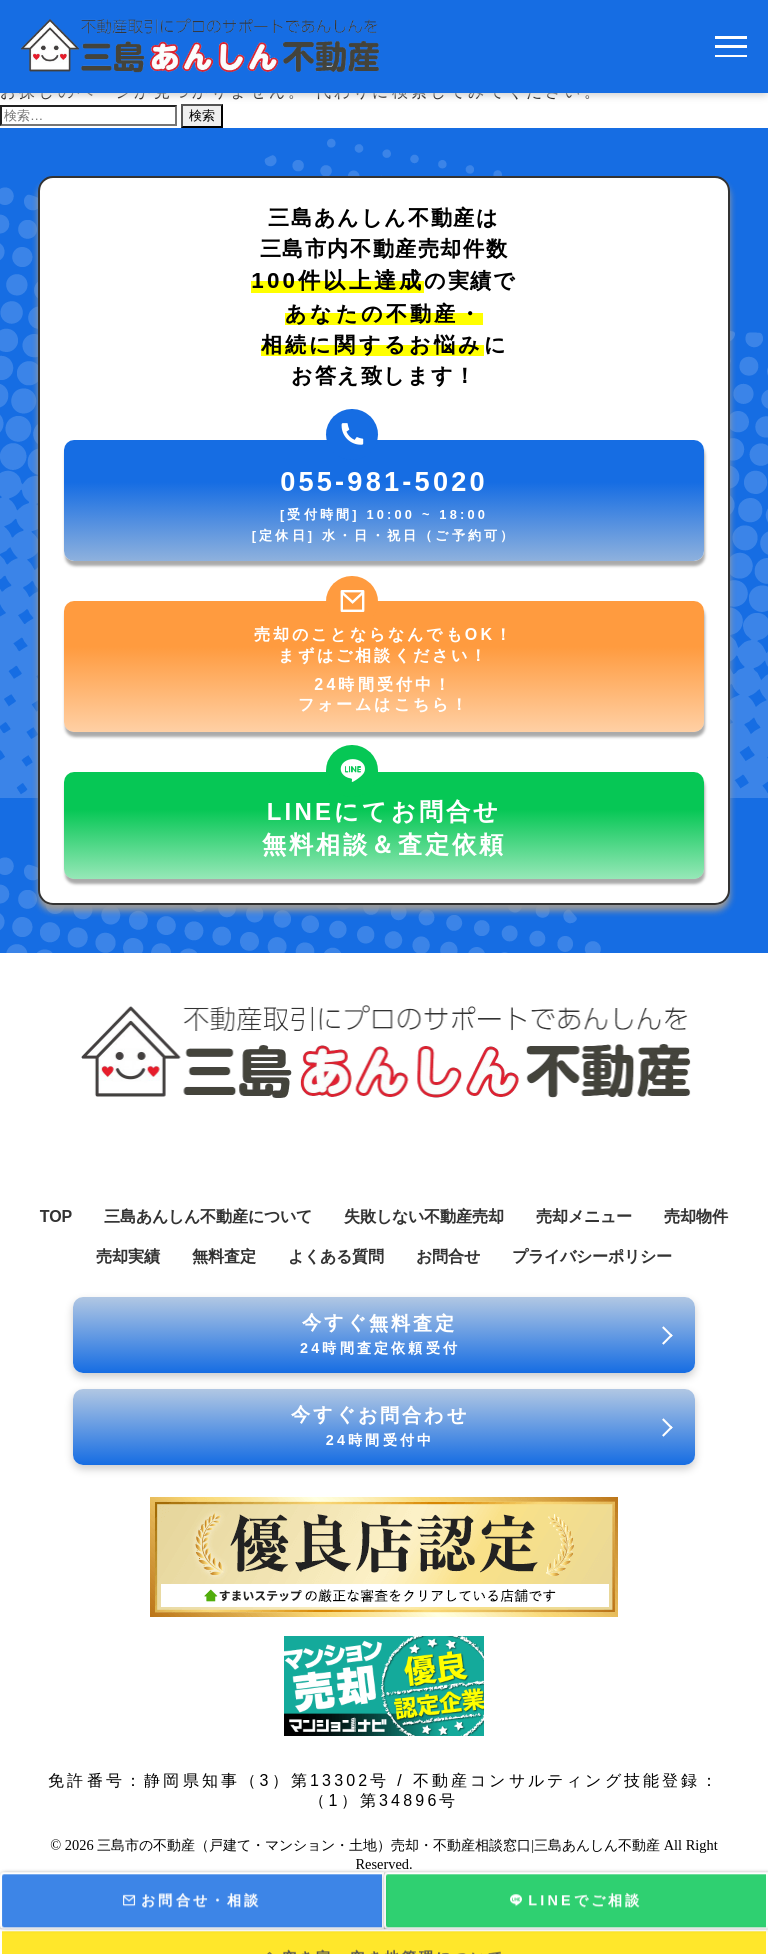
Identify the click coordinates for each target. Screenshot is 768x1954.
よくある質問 (336, 1256)
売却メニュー (584, 1216)
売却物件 (696, 1216)
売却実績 (128, 1256)
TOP (56, 1216)
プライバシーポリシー (592, 1256)
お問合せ (448, 1256)
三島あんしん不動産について (208, 1216)
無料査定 (224, 1256)
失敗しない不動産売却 (424, 1216)
